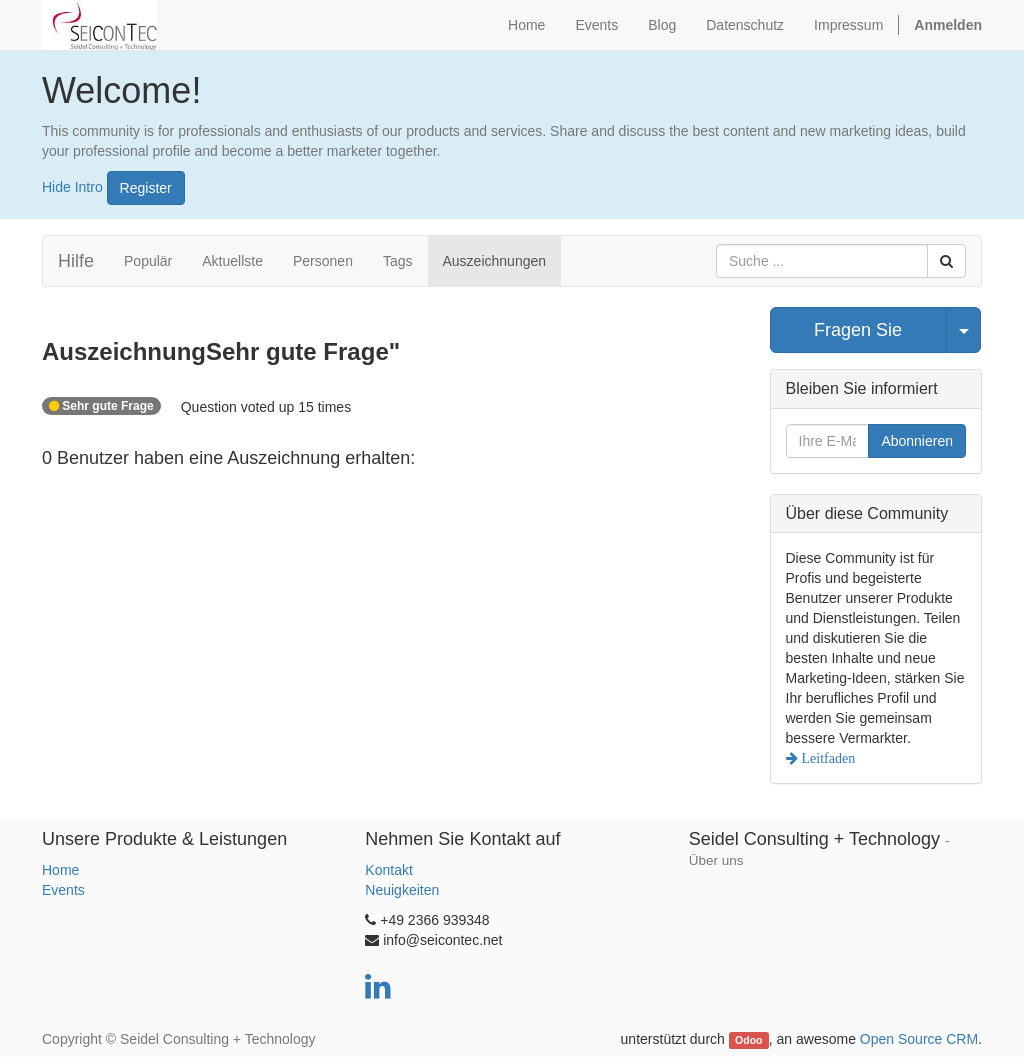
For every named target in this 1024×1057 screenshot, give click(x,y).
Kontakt (388, 870)
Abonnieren (917, 441)
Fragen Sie (858, 330)
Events (63, 890)
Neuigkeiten (402, 890)
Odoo (748, 1040)
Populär (148, 261)
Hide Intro (72, 186)
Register (146, 188)
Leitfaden (827, 758)
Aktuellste (232, 261)
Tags (398, 261)
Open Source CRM (919, 1039)
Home (60, 870)
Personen (323, 261)
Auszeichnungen (495, 261)
